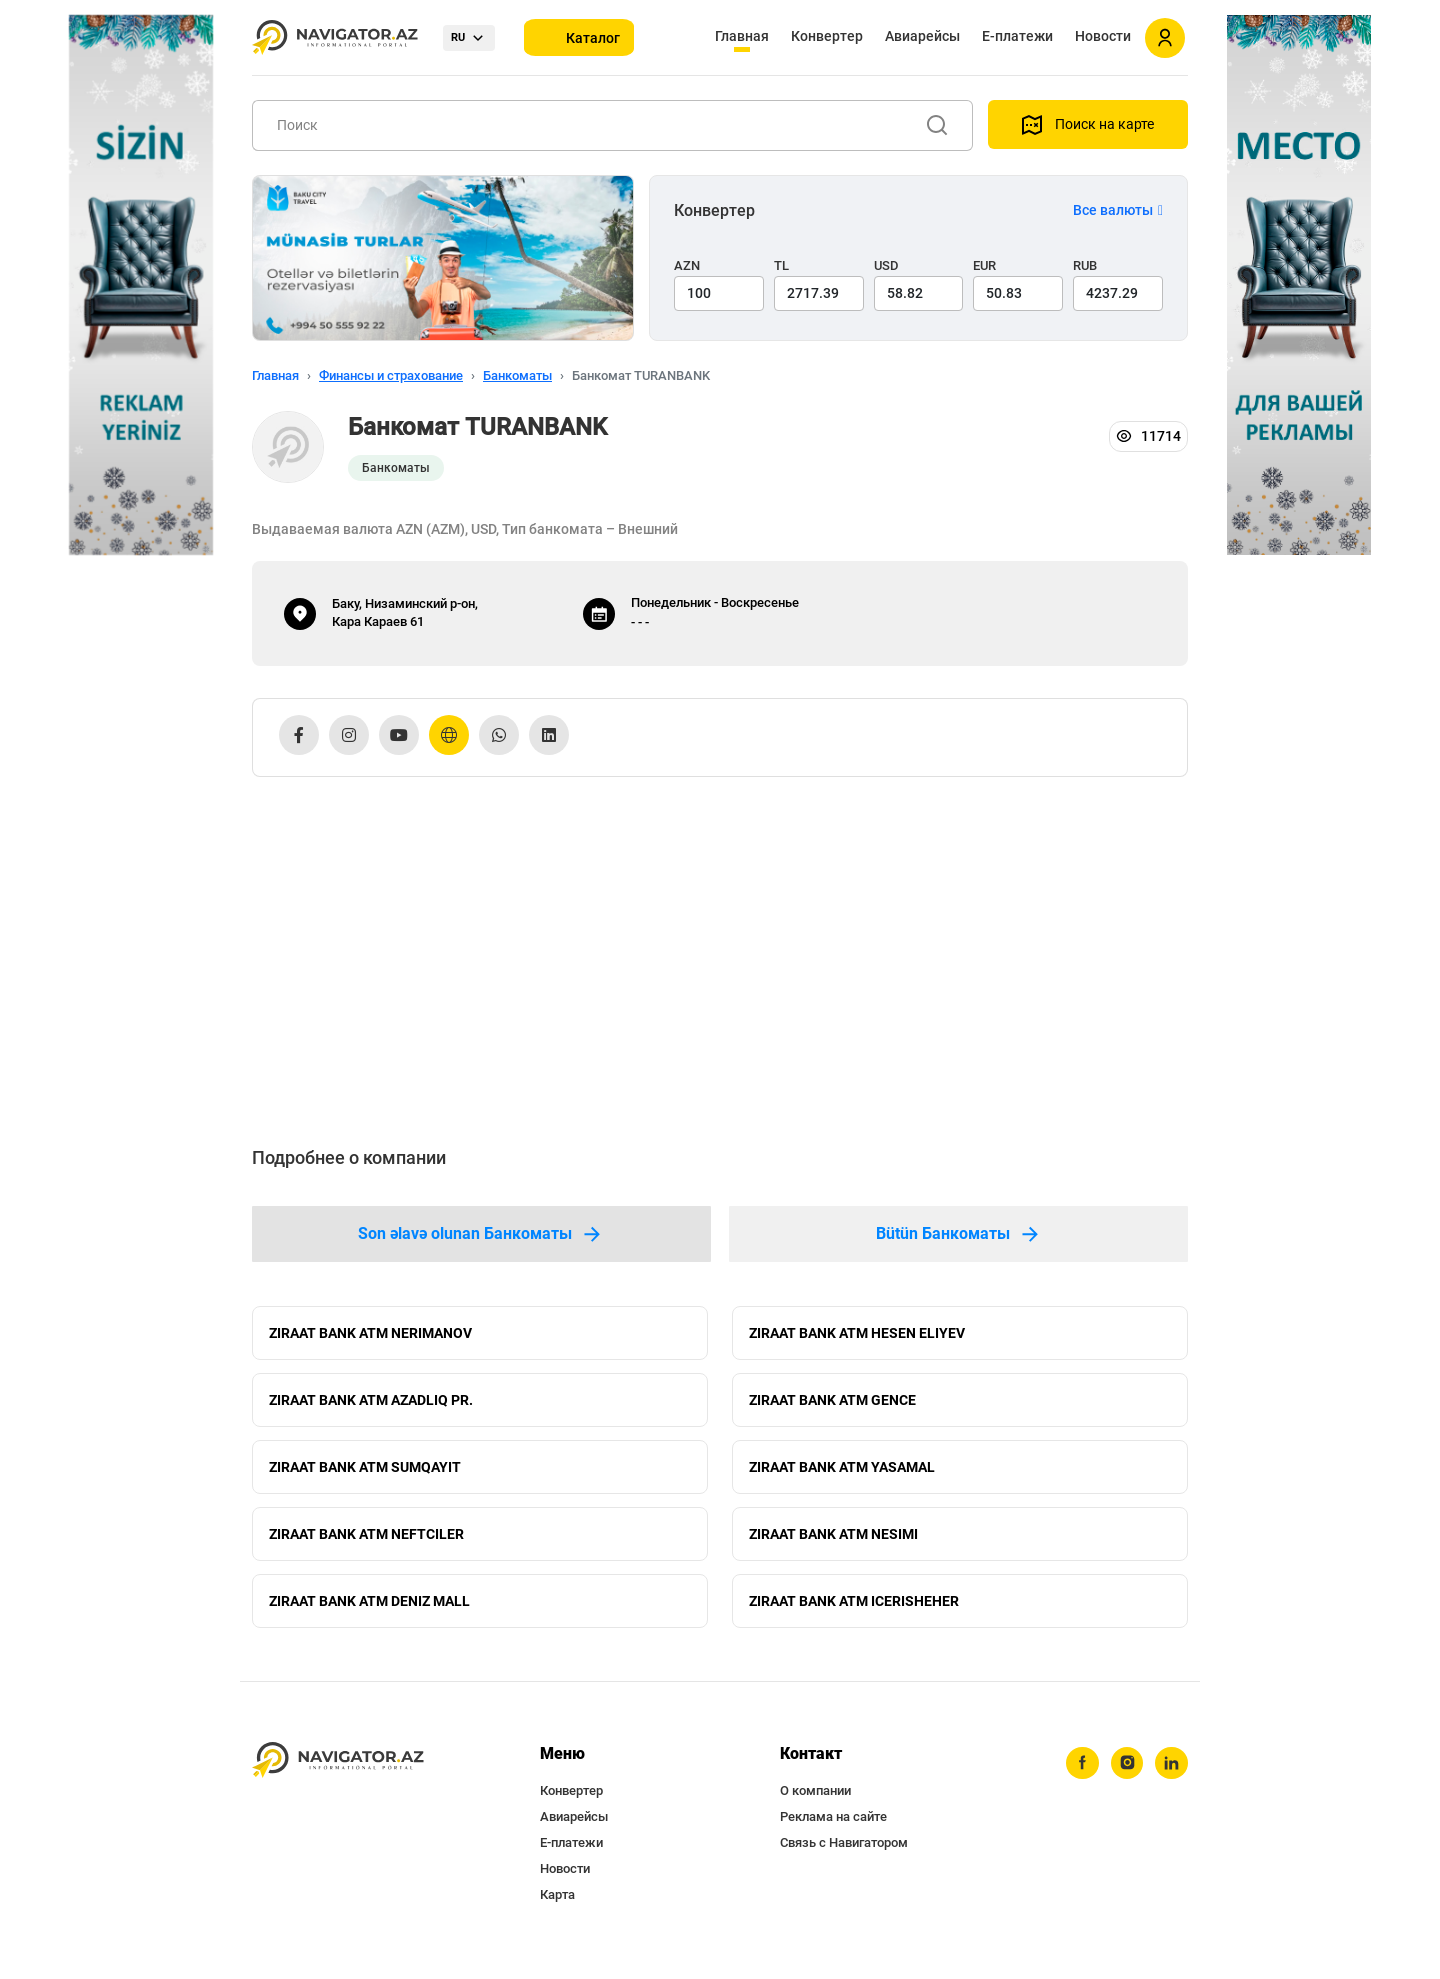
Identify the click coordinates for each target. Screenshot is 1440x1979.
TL (781, 265)
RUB (1085, 265)
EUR (984, 265)
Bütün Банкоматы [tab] (959, 1234)
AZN (687, 265)
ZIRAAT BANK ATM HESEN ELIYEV (857, 1334)
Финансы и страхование (391, 375)
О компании (815, 1805)
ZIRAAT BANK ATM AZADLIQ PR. (371, 1404)
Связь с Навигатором (844, 1857)
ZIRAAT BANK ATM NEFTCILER (366, 1544)
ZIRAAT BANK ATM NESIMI (833, 1544)
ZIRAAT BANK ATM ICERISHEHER (854, 1614)
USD (886, 265)
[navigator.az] (338, 1775)
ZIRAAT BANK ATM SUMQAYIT (365, 1474)
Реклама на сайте (833, 1831)
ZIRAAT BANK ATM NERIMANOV (370, 1334)
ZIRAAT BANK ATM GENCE (832, 1404)
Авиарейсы (922, 36)
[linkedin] (1171, 1779)
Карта (557, 1909)
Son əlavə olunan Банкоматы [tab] (481, 1234)
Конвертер (827, 36)
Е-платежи (1017, 36)
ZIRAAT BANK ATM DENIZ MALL (369, 1614)
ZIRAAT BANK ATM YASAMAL (842, 1474)
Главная (742, 36)
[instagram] (1125, 1779)
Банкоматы (517, 375)
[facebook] (1079, 1779)
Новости (1103, 36)
